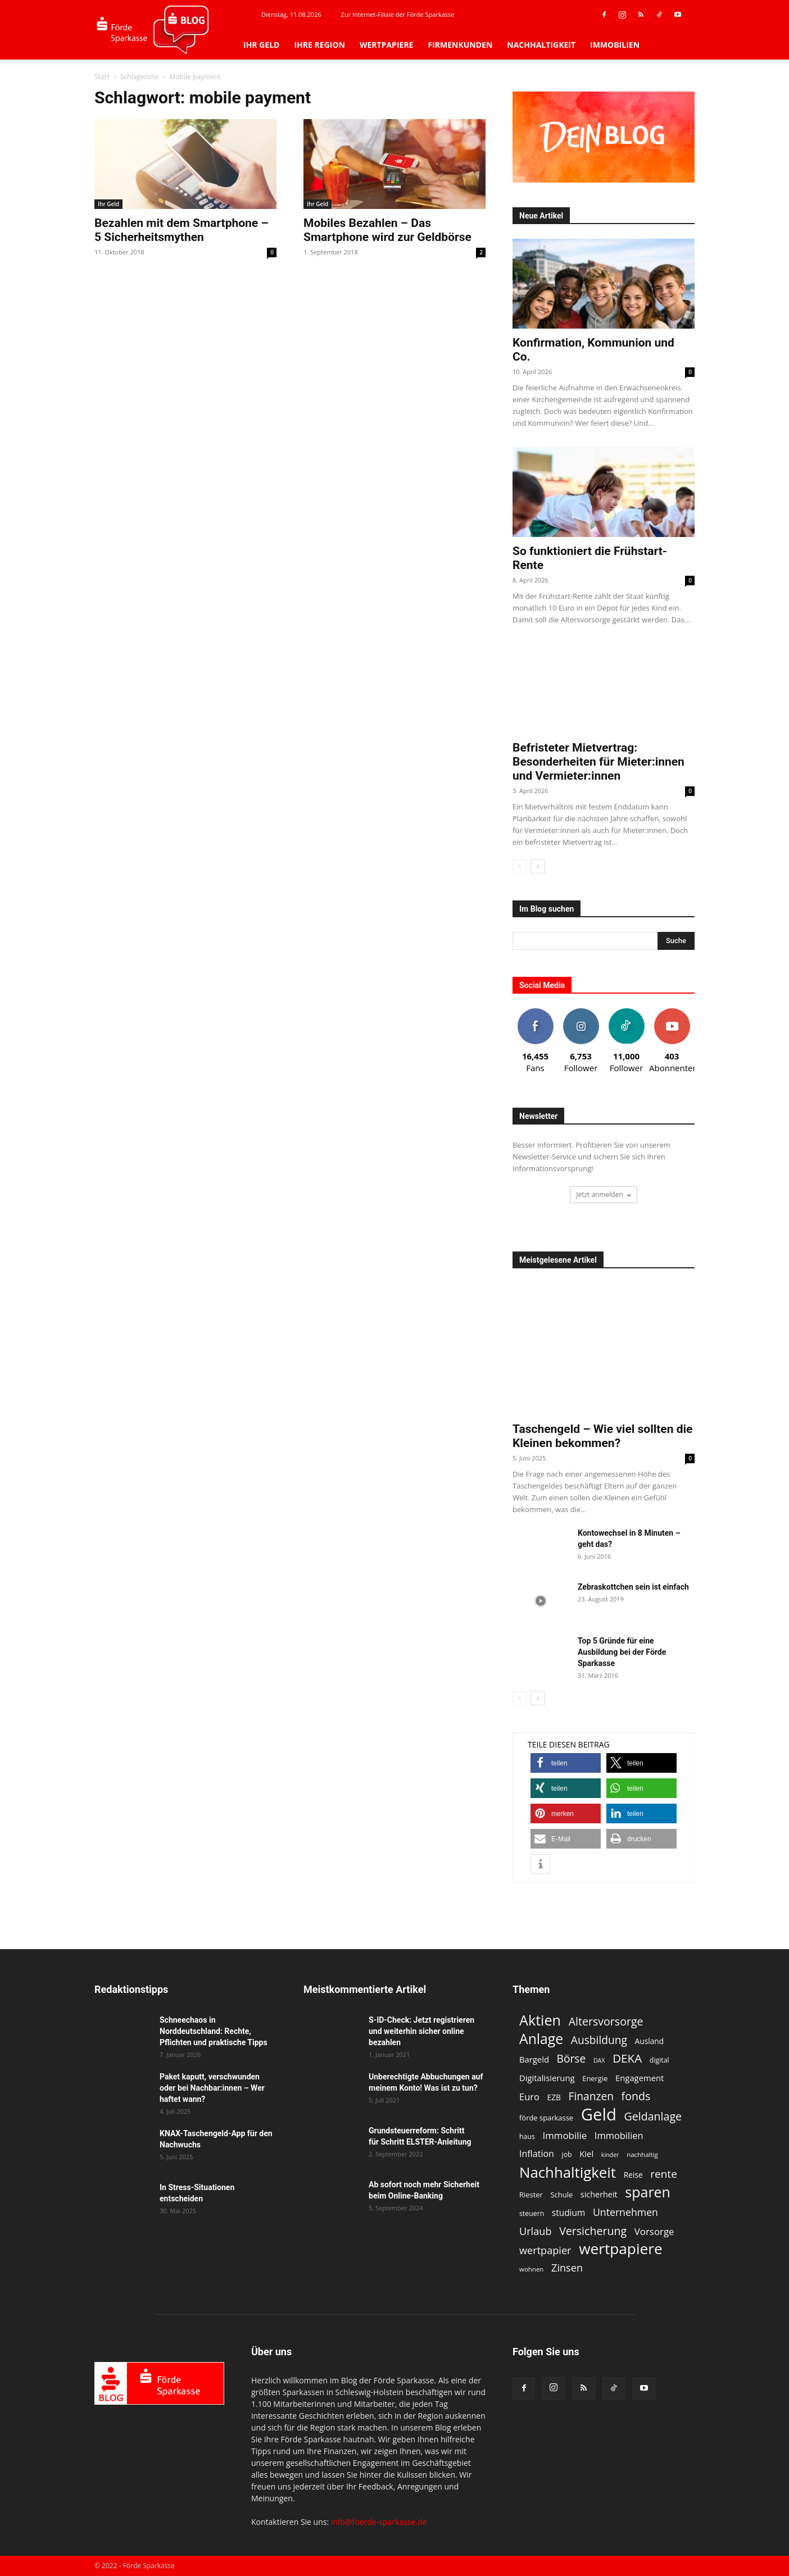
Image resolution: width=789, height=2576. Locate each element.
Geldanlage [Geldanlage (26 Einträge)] (653, 2116)
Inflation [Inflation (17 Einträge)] (536, 2154)
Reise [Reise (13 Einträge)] (633, 2174)
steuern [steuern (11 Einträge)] (531, 2213)
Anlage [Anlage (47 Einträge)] (541, 2039)
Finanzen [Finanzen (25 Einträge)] (591, 2096)
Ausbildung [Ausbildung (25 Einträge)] (599, 2040)
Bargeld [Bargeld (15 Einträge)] (534, 2059)
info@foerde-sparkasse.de (379, 2521)
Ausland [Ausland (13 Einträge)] (649, 2041)
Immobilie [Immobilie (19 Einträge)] (564, 2135)
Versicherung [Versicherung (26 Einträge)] (593, 2231)
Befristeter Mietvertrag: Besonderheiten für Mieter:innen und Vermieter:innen (598, 761)
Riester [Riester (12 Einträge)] (531, 2195)
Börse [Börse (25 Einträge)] (571, 2059)
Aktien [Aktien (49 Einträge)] (540, 2020)
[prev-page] (520, 866)
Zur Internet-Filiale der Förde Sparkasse (398, 14)
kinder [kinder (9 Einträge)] (610, 2155)
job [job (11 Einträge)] (567, 2154)
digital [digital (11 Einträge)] (659, 2060)
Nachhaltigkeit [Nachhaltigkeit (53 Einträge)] (567, 2172)
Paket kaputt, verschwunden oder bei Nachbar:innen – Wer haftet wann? (212, 2088)
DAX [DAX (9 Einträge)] (599, 2060)
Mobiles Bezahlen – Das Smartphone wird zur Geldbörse (387, 230)
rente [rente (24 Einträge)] (663, 2174)
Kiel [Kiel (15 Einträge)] (586, 2153)
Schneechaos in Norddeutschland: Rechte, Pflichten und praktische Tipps (213, 2031)
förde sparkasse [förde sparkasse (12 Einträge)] (546, 2118)
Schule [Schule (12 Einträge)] (562, 2195)
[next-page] (537, 866)
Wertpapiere (387, 44)
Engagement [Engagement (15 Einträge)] (639, 2077)
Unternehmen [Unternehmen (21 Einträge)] (625, 2212)
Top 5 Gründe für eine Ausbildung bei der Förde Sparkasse (622, 1652)
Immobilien (615, 44)
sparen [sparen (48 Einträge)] (647, 2192)
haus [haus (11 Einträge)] (527, 2136)
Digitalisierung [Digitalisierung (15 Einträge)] (547, 2077)
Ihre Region (319, 44)
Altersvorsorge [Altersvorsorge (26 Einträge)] (606, 2021)
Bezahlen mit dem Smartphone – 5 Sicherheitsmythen (181, 230)
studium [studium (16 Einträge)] (568, 2213)
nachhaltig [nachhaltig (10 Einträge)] (642, 2154)
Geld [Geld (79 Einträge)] (598, 2114)
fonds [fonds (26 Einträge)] (636, 2096)
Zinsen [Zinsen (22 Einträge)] (567, 2268)
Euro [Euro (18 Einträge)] (529, 2096)
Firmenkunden (460, 44)
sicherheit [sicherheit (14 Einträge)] (599, 2194)
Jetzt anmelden (603, 1194)
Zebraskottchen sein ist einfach (633, 1586)
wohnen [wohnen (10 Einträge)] (531, 2269)
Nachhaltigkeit (541, 44)
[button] (565, 1763)
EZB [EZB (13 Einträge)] (554, 2097)
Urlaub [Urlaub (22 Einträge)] (535, 2231)
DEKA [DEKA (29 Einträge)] (627, 2058)
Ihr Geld (261, 44)
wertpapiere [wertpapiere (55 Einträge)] (621, 2249)
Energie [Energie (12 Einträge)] (594, 2078)
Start (102, 76)
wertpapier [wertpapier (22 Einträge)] (545, 2250)
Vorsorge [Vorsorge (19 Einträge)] (654, 2231)
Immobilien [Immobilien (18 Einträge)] (619, 2135)
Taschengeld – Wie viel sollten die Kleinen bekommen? (602, 1436)
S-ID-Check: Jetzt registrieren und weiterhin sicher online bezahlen (421, 2031)
